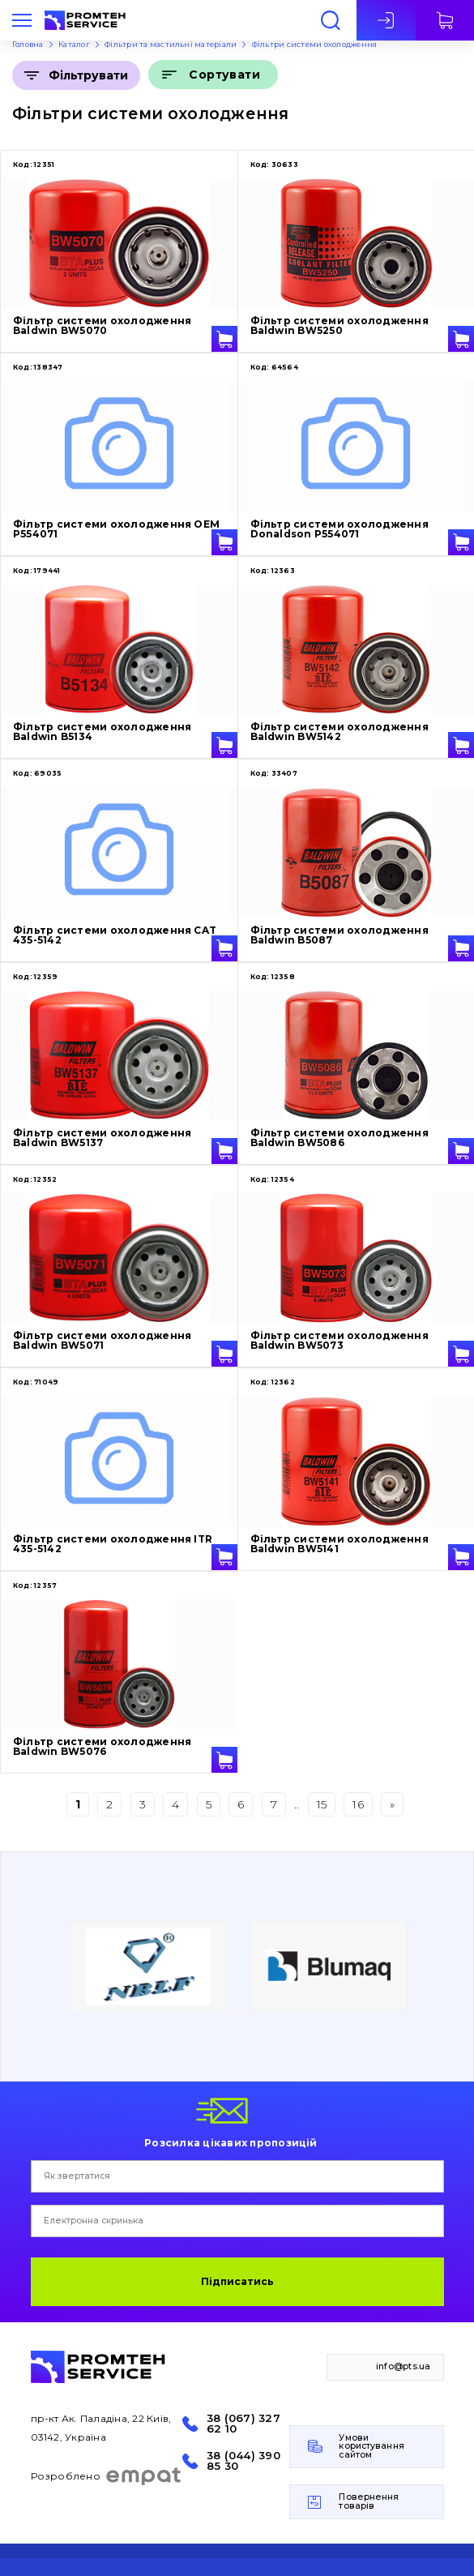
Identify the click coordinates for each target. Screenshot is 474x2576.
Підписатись (237, 2281)
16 (357, 1804)
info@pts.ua (403, 2366)
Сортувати (224, 74)
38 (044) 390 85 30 (243, 2460)
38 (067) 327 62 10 (243, 2423)
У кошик (224, 339)
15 (322, 1804)
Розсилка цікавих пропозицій (230, 2142)
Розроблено (106, 2476)
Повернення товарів (369, 2501)
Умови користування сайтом (371, 2446)
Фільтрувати (88, 75)
